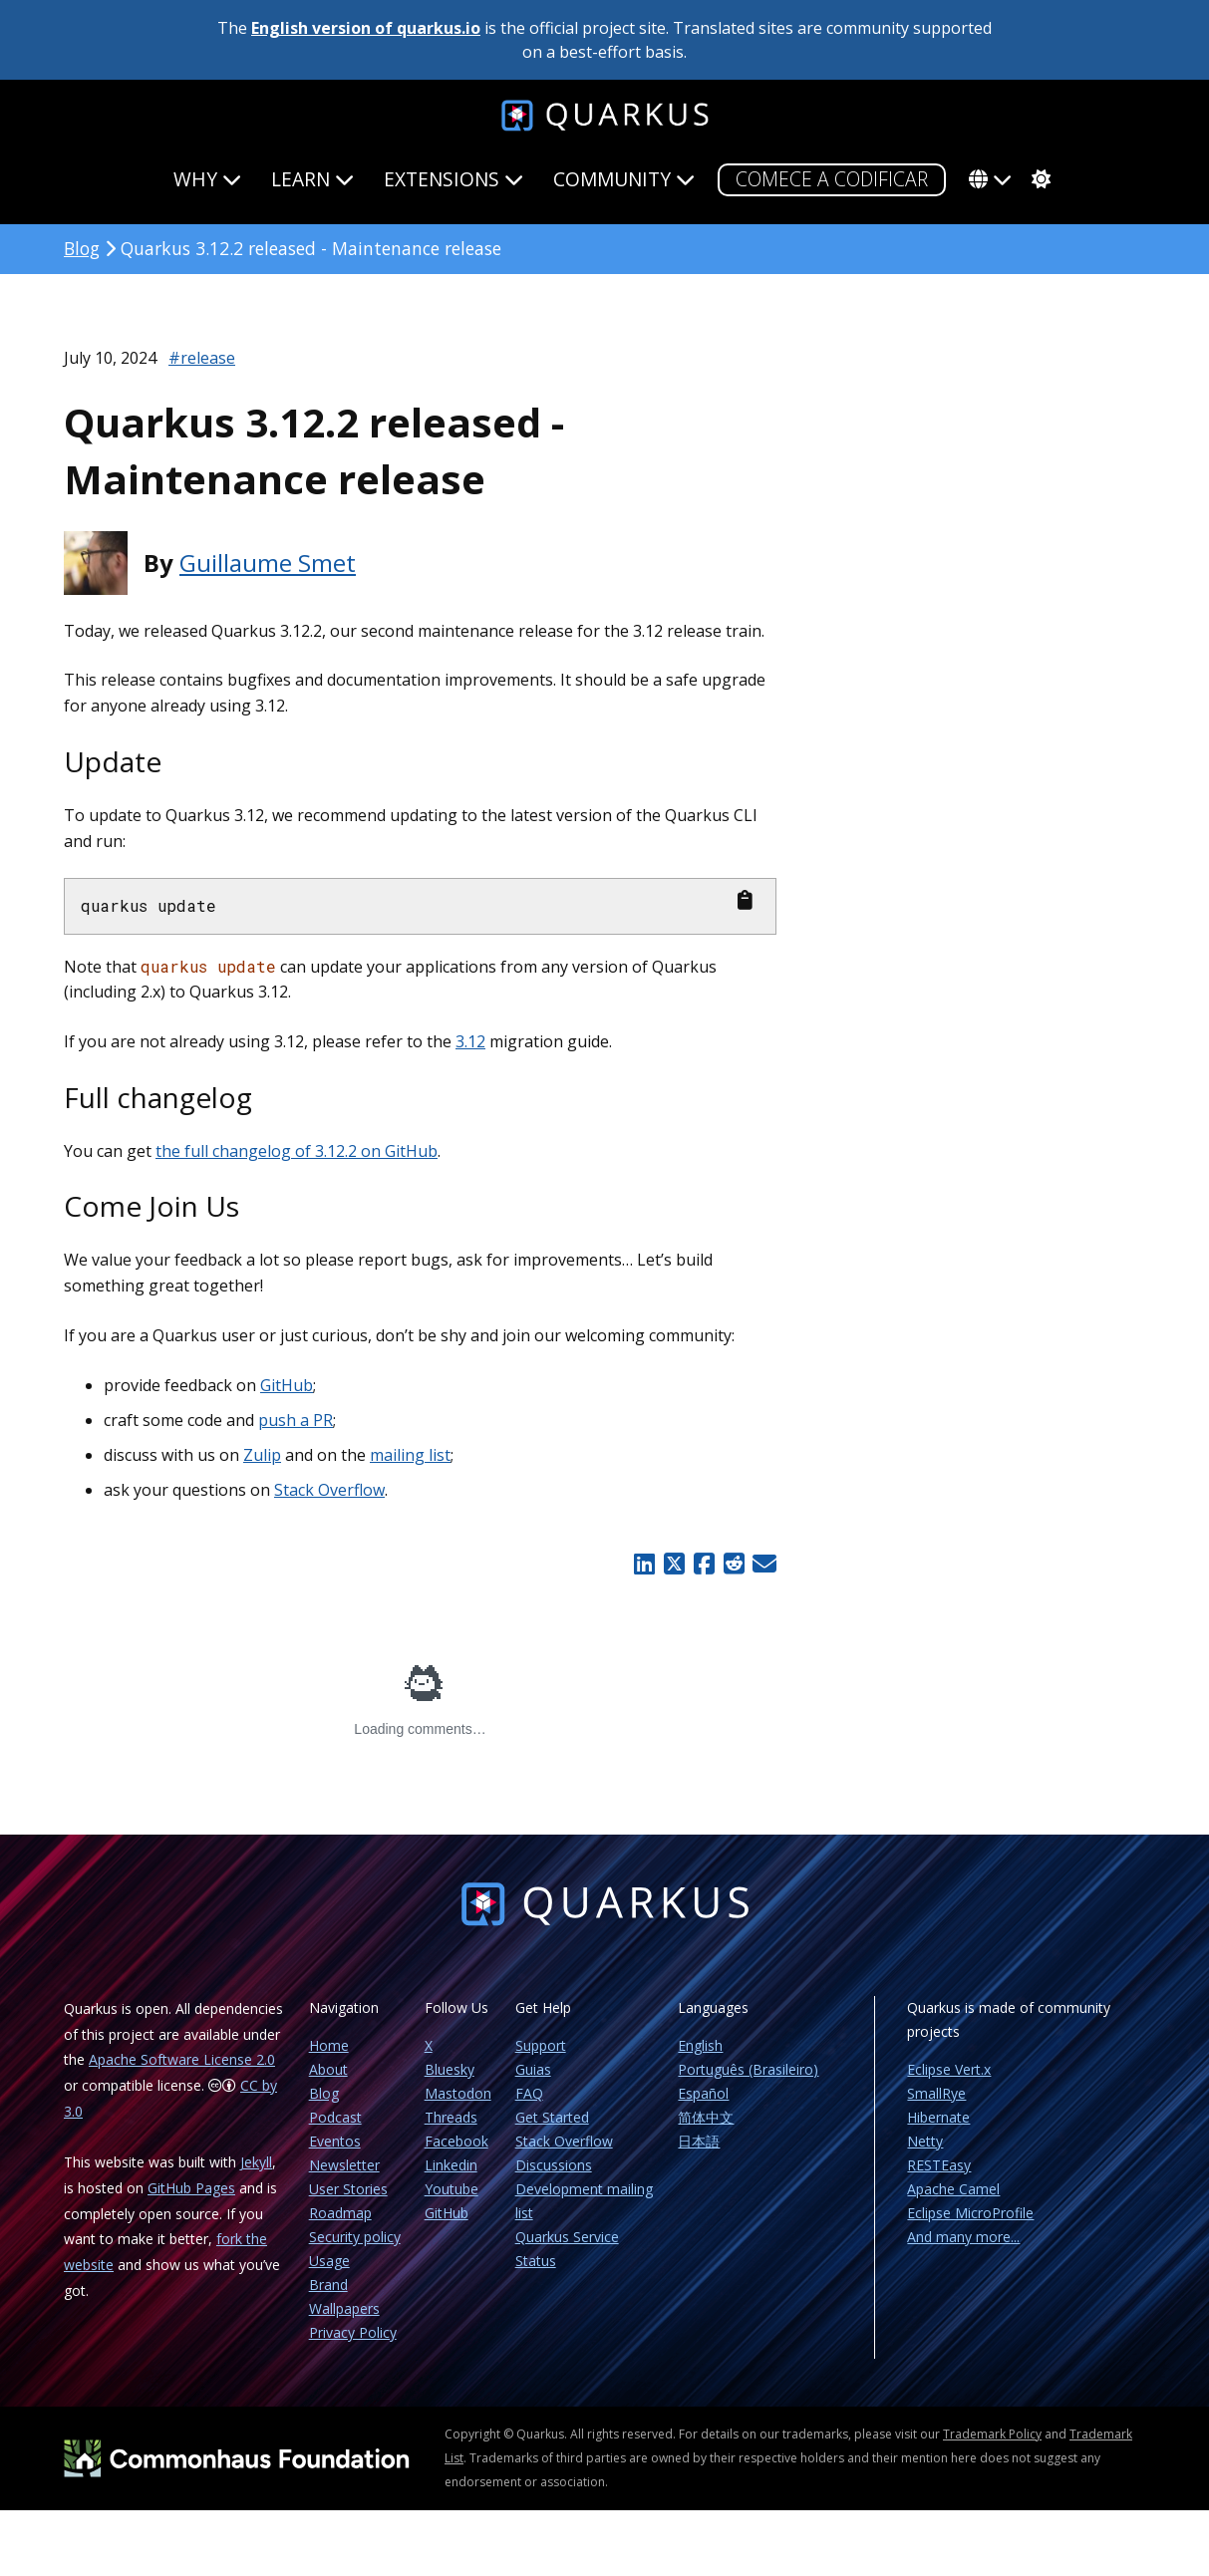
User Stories (348, 2188)
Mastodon (458, 2093)
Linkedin (451, 2164)
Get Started (552, 2117)
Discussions (553, 2164)
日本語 (699, 2141)
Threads (451, 2117)
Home (329, 2045)
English (700, 2045)
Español (703, 2093)
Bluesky (449, 2069)
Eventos (335, 2141)
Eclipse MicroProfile (970, 2212)
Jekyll (256, 2161)
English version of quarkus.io (365, 28)
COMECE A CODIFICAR (832, 178)
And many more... (963, 2236)
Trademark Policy (992, 2434)
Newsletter (344, 2164)
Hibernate (938, 2117)
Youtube (451, 2188)
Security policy (355, 2236)
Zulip (262, 1455)
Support (540, 2045)
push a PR (295, 1420)
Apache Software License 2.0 (182, 2059)
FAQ (529, 2093)
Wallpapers (344, 2308)
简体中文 (706, 2117)
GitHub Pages (191, 2187)
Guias (533, 2069)
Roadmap (340, 2212)
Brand (328, 2284)
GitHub (286, 1385)
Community (624, 178)
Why (207, 178)
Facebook (456, 2141)
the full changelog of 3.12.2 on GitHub (296, 1151)
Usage (329, 2260)
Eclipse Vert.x (949, 2069)
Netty (925, 2141)
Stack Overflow (329, 1490)
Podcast (335, 2117)
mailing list (410, 1455)
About (328, 2069)
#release (201, 358)
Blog (82, 248)
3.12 (470, 1041)
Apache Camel (953, 2188)
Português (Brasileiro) (748, 2069)
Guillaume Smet (267, 562)
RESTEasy (939, 2164)
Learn (312, 178)
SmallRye (936, 2093)
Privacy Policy (353, 2332)
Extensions (453, 178)
